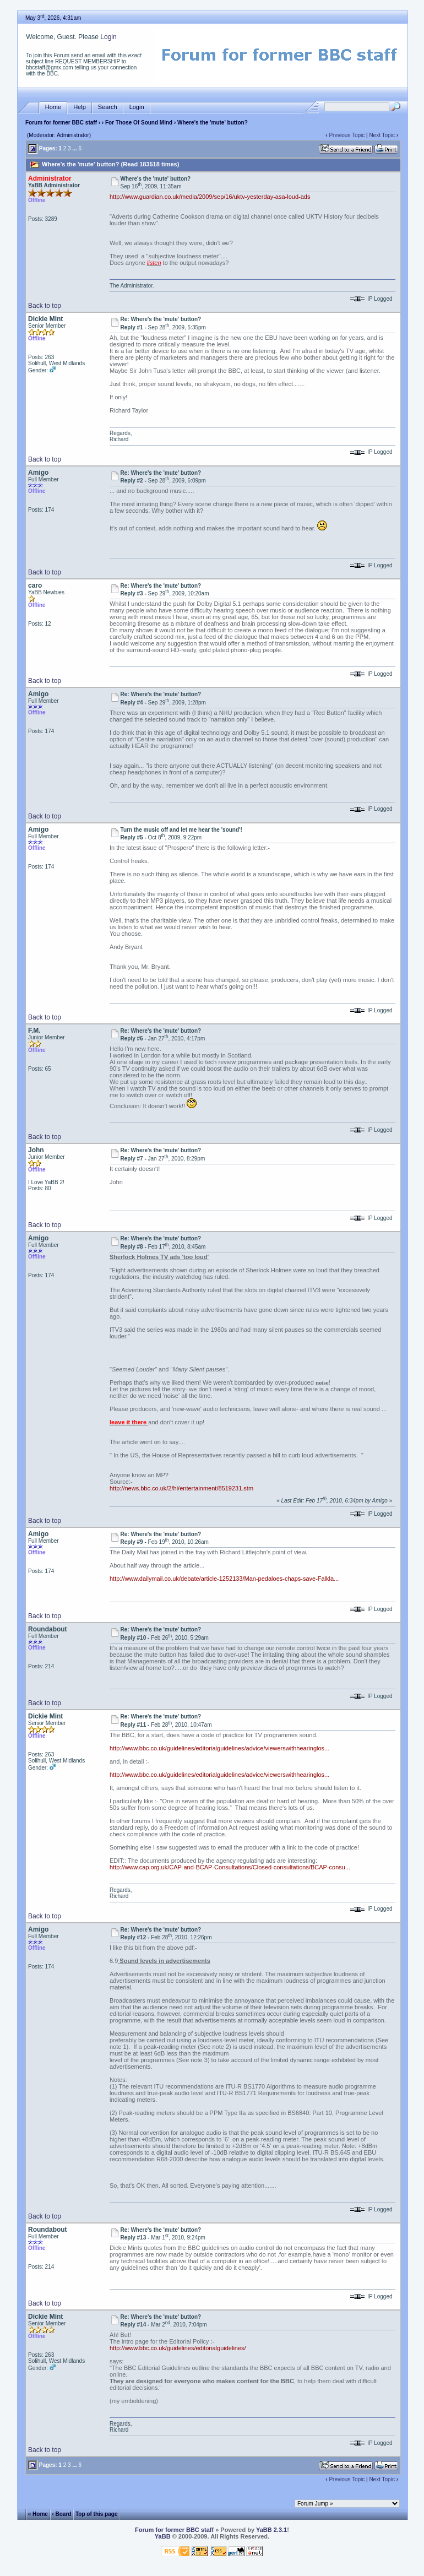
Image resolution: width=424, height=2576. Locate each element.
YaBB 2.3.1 (271, 2529)
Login (108, 37)
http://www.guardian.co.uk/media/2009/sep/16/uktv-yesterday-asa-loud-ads (210, 196)
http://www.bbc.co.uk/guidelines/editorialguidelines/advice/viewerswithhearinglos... (219, 1748)
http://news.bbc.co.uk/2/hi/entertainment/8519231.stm (181, 1488)
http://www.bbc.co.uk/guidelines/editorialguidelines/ (178, 2348)
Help (79, 107)
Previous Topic (347, 135)
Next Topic (382, 135)
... (74, 148)
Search (108, 107)
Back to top (44, 306)
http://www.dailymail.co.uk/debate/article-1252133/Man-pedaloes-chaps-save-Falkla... (224, 1578)
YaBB (163, 2536)
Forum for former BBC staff (61, 123)
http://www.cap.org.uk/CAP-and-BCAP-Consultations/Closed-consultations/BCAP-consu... (230, 1867)
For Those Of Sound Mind (138, 123)
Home (53, 107)
